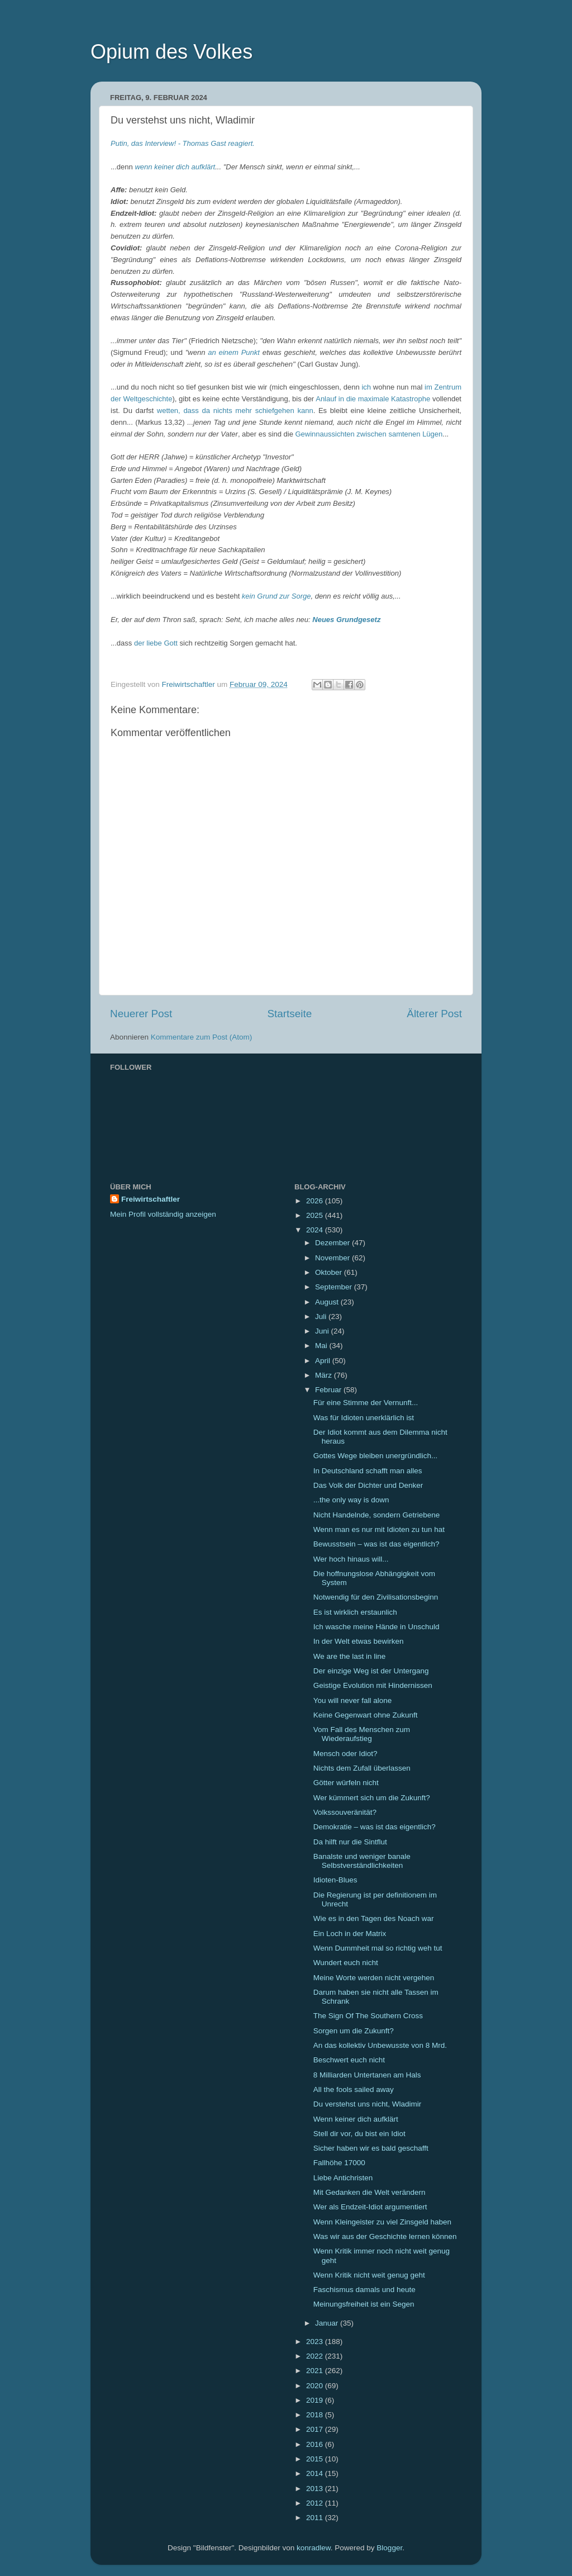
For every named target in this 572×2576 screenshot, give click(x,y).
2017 (315, 2429)
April (323, 1360)
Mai (322, 1345)
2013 (315, 2488)
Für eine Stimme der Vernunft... (365, 1402)
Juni (323, 1331)
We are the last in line (349, 1656)
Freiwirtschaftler (150, 1199)
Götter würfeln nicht (346, 1782)
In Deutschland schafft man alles (367, 1471)
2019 (315, 2400)
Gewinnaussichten (325, 434)
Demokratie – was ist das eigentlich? (374, 1827)
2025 (315, 1215)
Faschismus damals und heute (364, 2289)
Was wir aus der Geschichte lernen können (385, 2236)
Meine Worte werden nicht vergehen (374, 1977)
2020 (315, 2386)
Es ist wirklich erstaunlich (355, 1612)
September (334, 1287)
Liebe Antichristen (343, 2178)
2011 (315, 2517)
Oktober (329, 1272)
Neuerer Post (141, 1013)
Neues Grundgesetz (346, 619)
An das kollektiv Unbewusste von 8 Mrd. (380, 2045)
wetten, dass (178, 410)
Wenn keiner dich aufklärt (355, 2119)
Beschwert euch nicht (349, 2060)
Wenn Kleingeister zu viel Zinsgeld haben (382, 2222)
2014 (315, 2473)
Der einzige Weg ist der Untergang (371, 1671)
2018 (315, 2415)
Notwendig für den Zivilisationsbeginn (375, 1597)
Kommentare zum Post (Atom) (201, 1037)
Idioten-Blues (335, 1880)
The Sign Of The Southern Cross (368, 2016)
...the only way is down (351, 1500)
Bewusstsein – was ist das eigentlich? (376, 1544)
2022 (315, 2356)
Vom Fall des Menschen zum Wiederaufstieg (361, 1734)
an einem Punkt (234, 352)
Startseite (289, 1013)
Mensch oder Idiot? (345, 1753)
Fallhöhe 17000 (339, 2162)
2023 (315, 2341)
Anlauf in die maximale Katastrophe (373, 399)
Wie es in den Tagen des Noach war (373, 1918)
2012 (315, 2503)
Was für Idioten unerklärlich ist (363, 1417)
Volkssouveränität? (344, 1812)
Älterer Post (434, 1013)
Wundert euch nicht (345, 1962)
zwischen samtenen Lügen (399, 434)
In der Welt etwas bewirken (358, 1641)
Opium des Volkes (171, 51)
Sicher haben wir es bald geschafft (370, 2148)
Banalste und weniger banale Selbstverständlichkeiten (362, 1861)
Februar (329, 1390)
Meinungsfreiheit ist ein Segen (363, 2304)
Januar (327, 2323)
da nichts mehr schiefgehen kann (257, 410)
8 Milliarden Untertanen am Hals (367, 2075)
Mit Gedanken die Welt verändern (369, 2192)
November (333, 1258)
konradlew (314, 2548)
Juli (321, 1316)
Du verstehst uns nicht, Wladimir (367, 2104)
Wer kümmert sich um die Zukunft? (371, 1798)
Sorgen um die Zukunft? (353, 2031)
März (324, 1375)
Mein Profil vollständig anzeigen (163, 1214)
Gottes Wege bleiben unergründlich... (375, 1455)
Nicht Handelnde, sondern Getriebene (376, 1515)
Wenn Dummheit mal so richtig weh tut (377, 1948)
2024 (315, 1230)
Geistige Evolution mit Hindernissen (372, 1685)
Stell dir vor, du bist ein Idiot (359, 2133)
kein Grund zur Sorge (276, 596)
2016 (315, 2444)
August (328, 1302)
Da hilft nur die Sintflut (350, 1842)
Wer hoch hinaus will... (351, 1559)
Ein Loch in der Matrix (350, 1933)
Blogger (389, 2548)
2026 (315, 1201)
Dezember (333, 1243)
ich (366, 387)
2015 (315, 2459)
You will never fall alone (352, 1700)
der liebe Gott (156, 643)
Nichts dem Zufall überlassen (362, 1768)
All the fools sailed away (353, 2089)
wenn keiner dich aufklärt (175, 167)
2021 (315, 2370)
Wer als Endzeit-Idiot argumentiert (370, 2207)
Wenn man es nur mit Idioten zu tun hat (379, 1529)
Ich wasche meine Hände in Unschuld (376, 1627)
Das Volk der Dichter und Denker (368, 1485)
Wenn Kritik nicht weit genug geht (369, 2275)
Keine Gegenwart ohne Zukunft (365, 1715)
